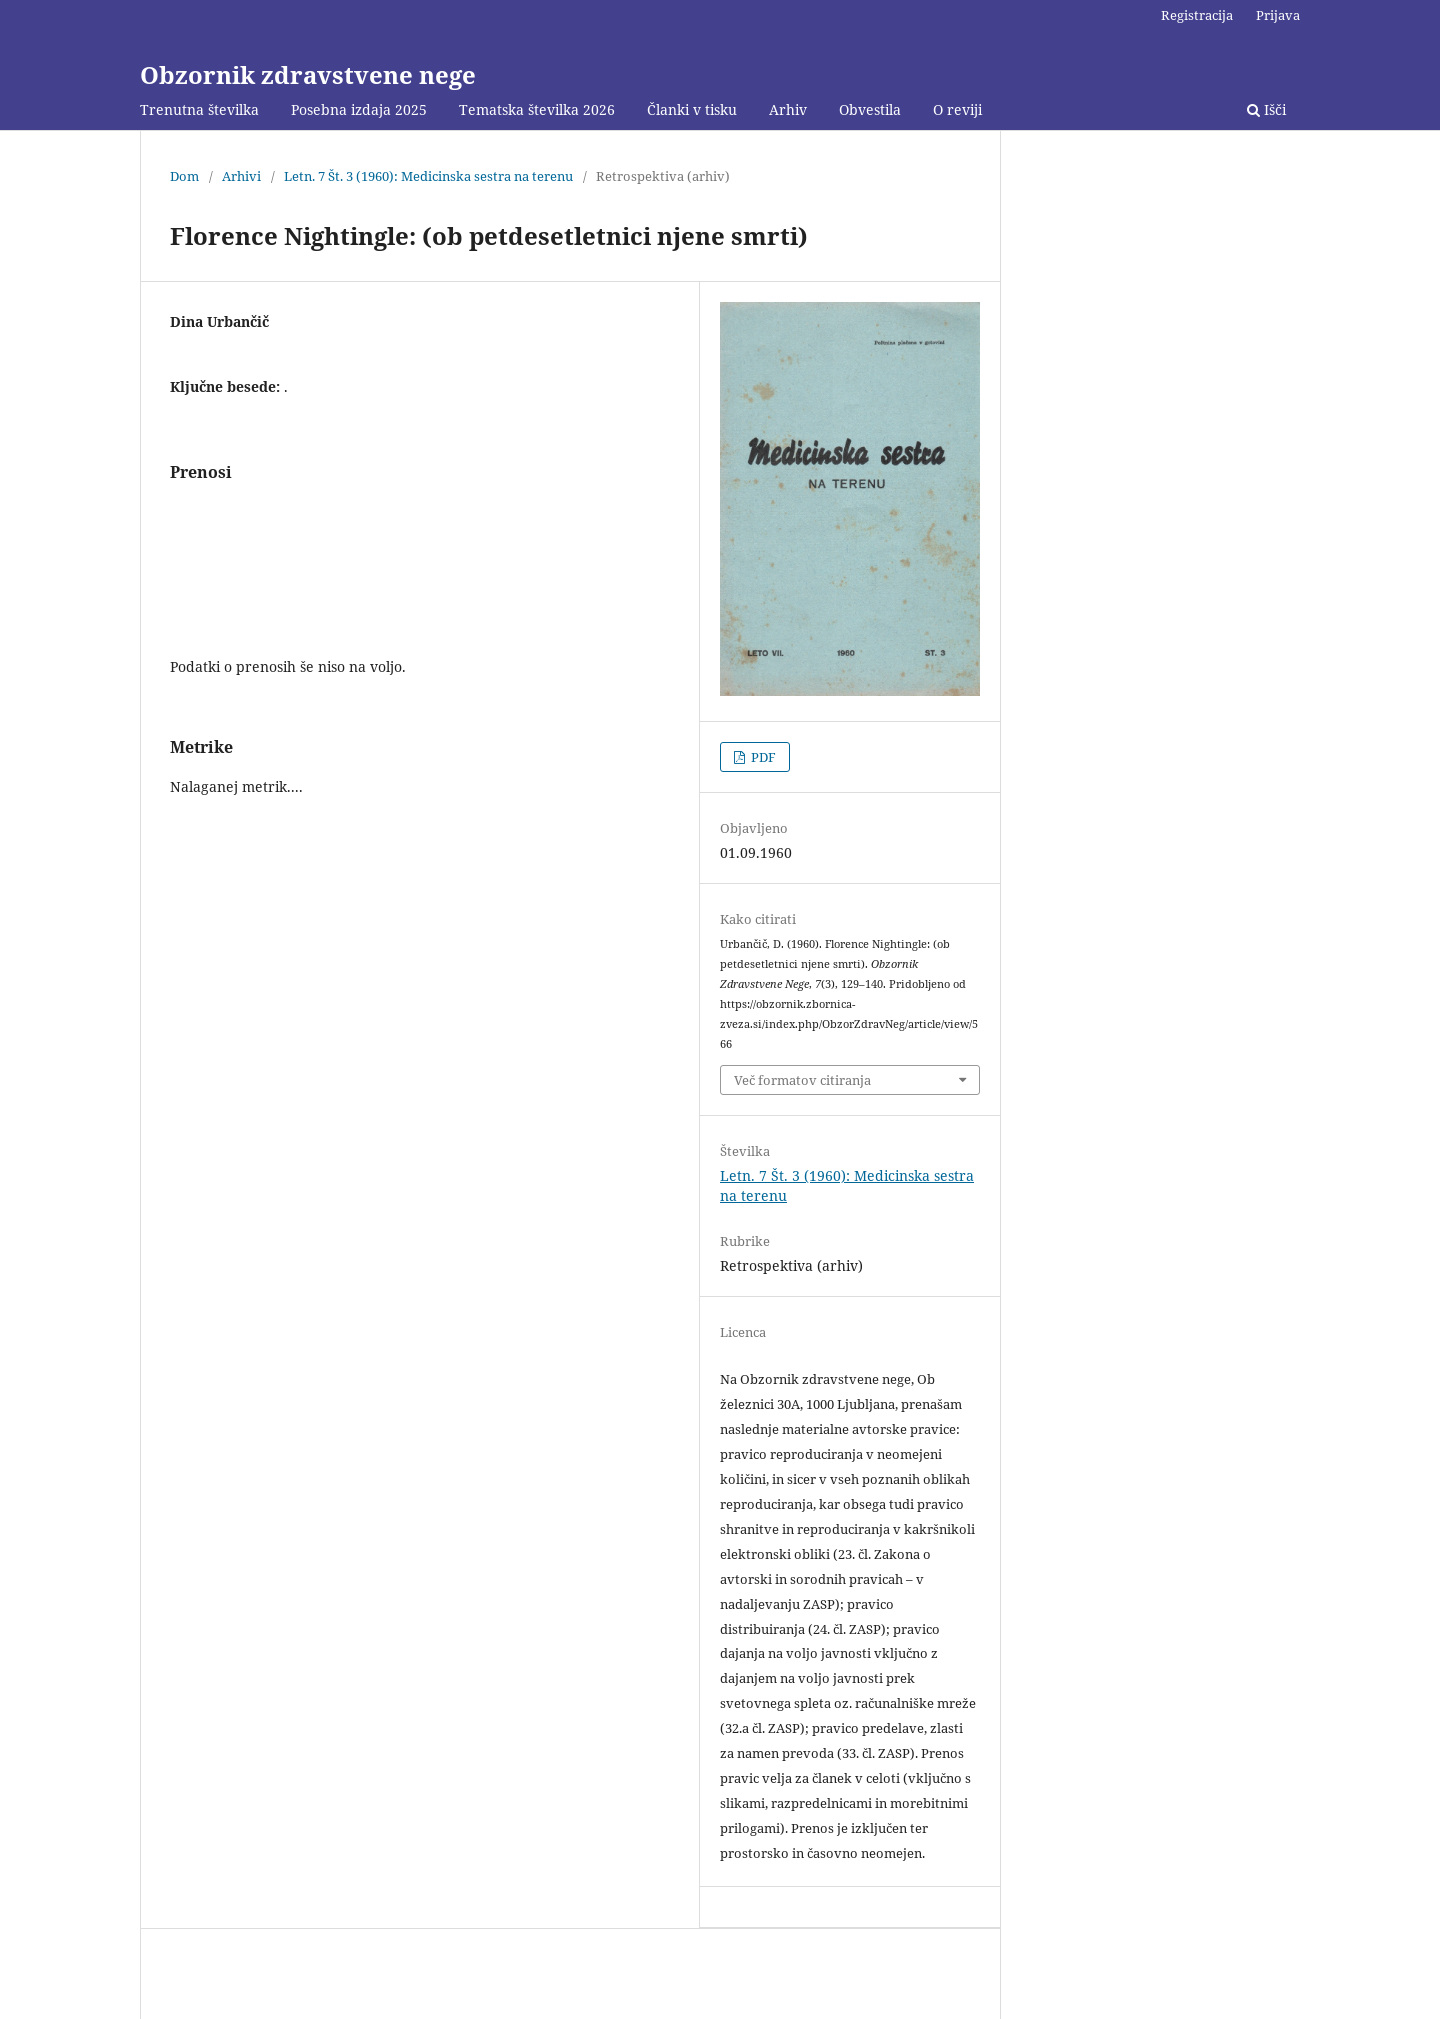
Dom (184, 176)
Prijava (1278, 15)
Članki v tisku (692, 109)
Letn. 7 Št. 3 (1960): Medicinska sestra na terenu (428, 176)
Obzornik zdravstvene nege (308, 74)
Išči (1266, 109)
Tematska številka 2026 (537, 109)
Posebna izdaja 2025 (359, 109)
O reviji (957, 109)
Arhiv (788, 109)
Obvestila (870, 109)
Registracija (1197, 15)
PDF (762, 757)
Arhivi (241, 176)
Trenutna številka (199, 109)
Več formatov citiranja (802, 1080)
